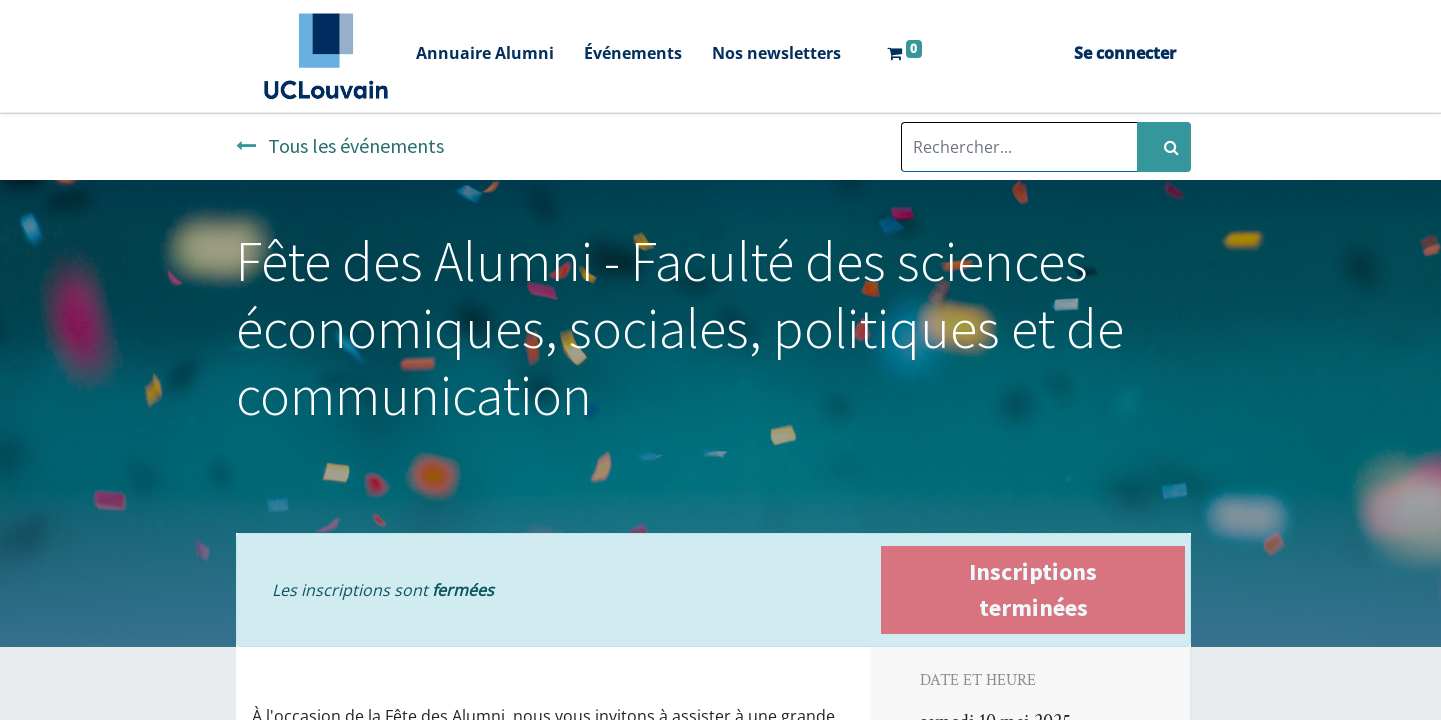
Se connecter (1125, 53)
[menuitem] (485, 55)
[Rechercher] (1164, 147)
